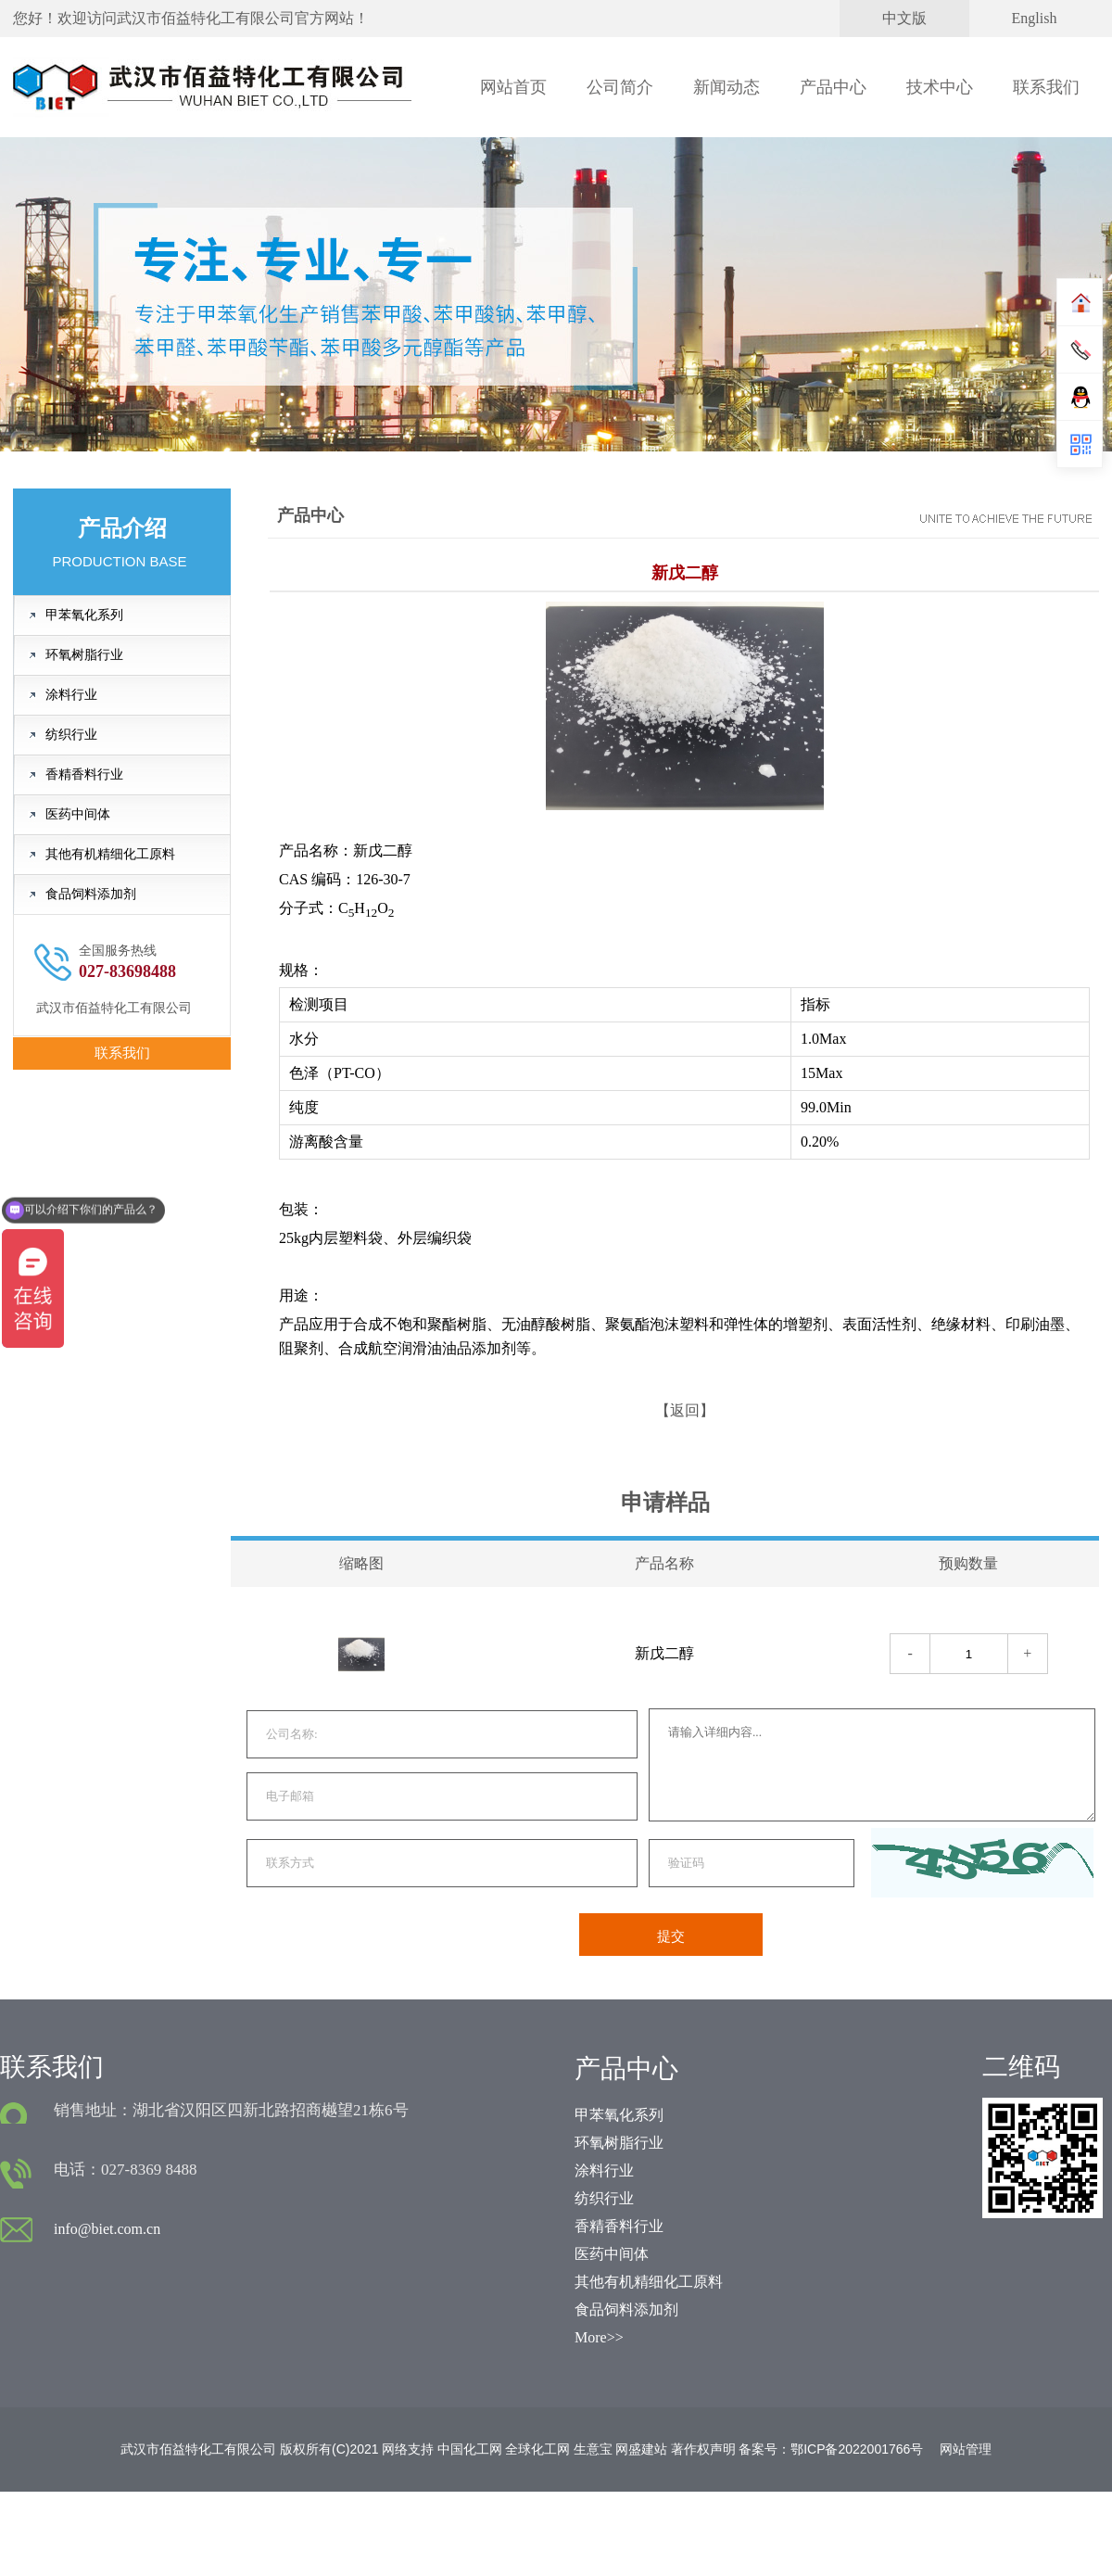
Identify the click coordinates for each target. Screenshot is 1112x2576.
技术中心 (939, 87)
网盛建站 (641, 2449)
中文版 (904, 18)
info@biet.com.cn (107, 2229)
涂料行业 (71, 695)
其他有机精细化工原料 (110, 854)
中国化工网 (469, 2449)
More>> (599, 2337)
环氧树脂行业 (84, 655)
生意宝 (593, 2449)
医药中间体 (77, 814)
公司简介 (620, 87)
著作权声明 (703, 2449)
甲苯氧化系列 (84, 615)
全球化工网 (537, 2449)
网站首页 (513, 87)
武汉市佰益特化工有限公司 (206, 18)
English (1034, 18)
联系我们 (1046, 87)
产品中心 (833, 87)
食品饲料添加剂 (90, 894)
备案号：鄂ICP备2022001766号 (831, 2449)
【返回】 (684, 1410)
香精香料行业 (84, 774)
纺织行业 (71, 735)
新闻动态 (726, 87)
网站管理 (966, 2449)
